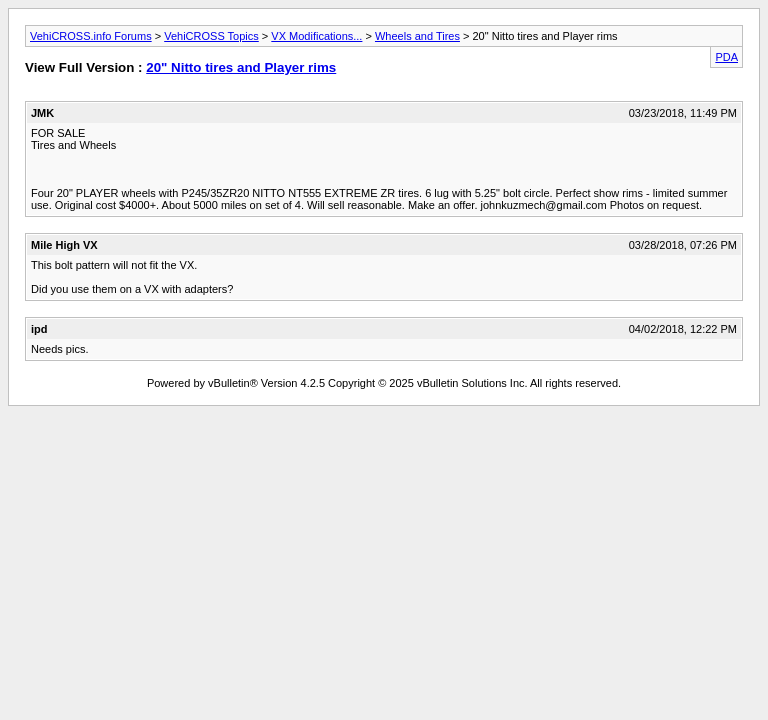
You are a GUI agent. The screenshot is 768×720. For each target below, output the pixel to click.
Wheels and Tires (417, 36)
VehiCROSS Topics (211, 36)
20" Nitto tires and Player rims (241, 67)
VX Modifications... (316, 36)
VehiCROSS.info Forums (91, 36)
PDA (726, 57)
